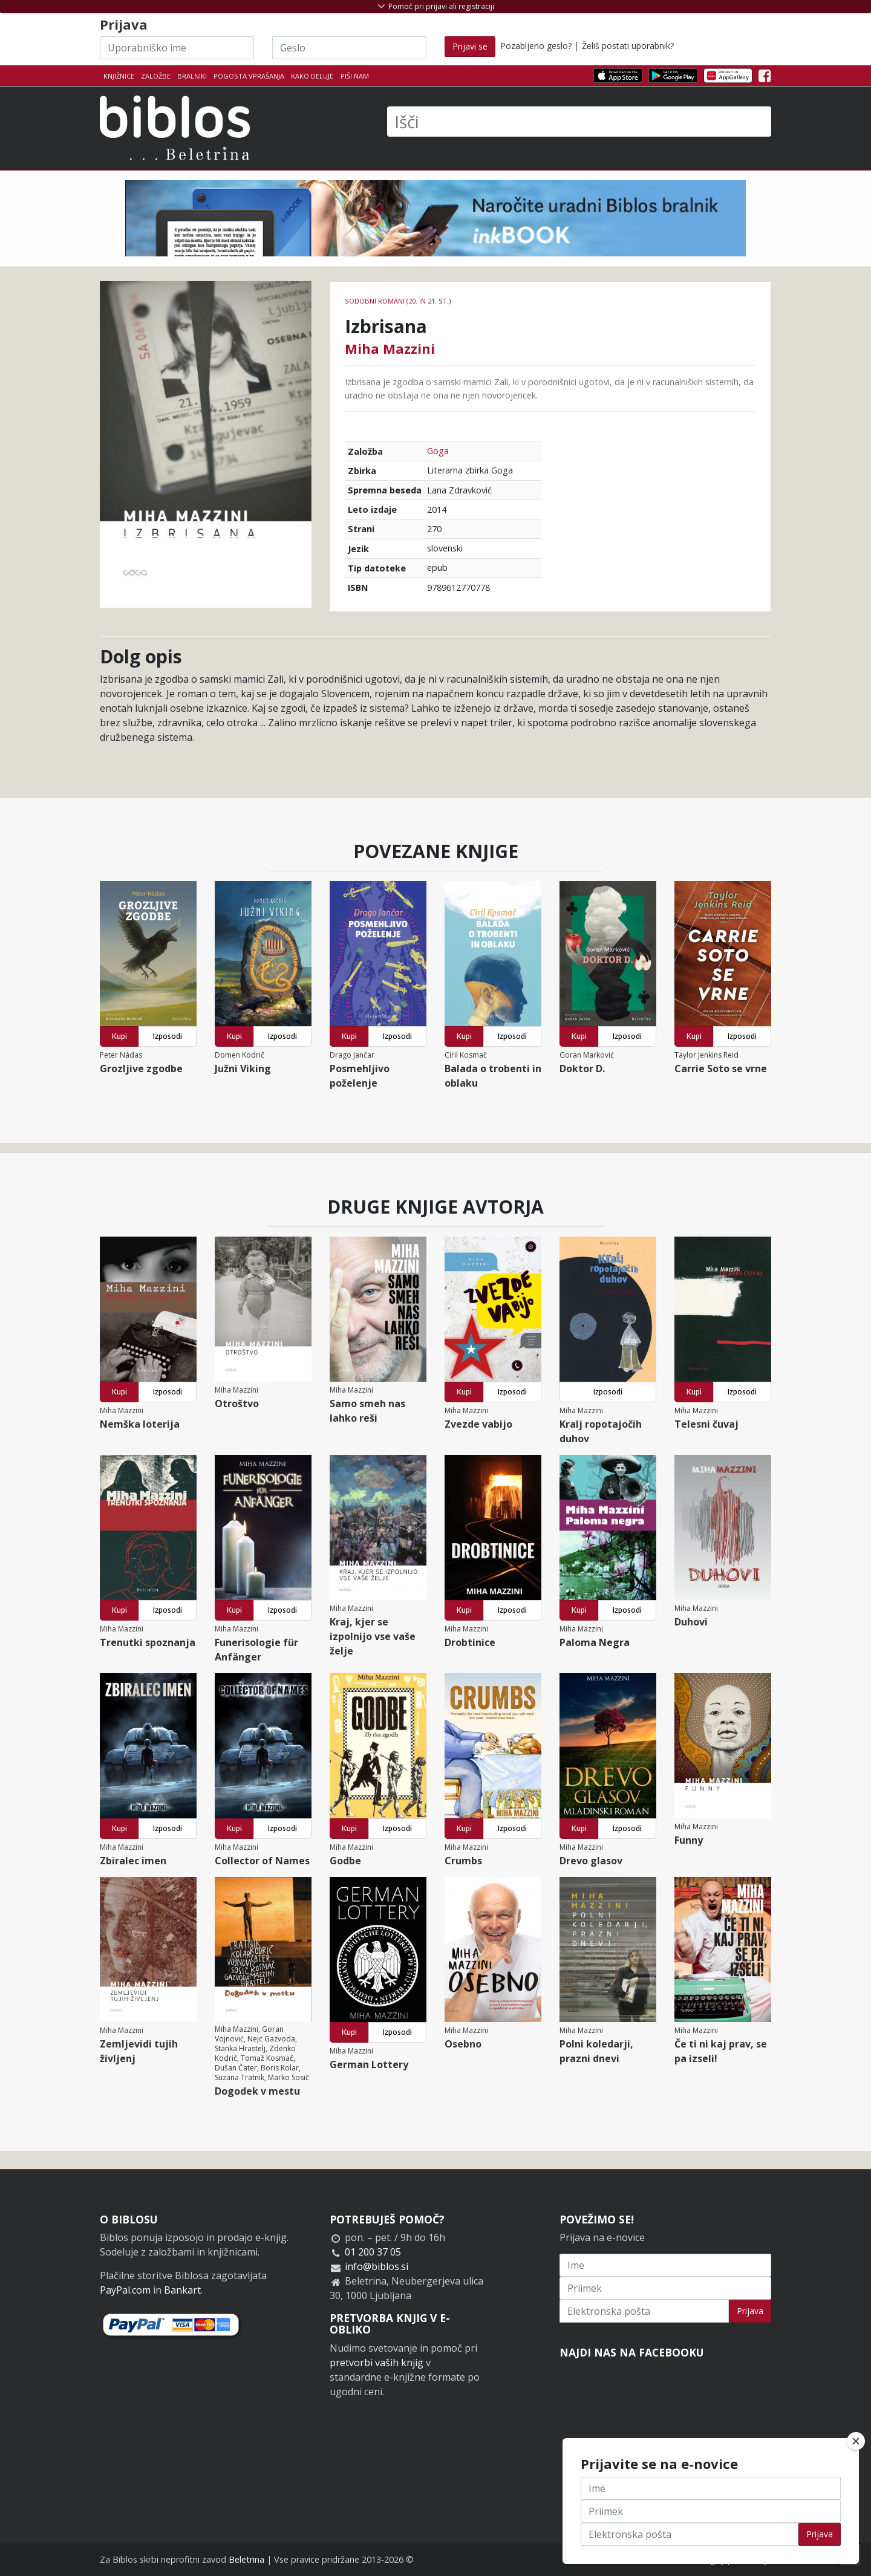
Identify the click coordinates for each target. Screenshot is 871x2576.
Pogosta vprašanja (249, 75)
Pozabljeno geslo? (536, 45)
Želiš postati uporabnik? (628, 45)
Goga (438, 451)
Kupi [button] (119, 1036)
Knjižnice (118, 75)
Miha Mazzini (390, 348)
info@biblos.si (376, 2266)
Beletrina (246, 2559)
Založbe (156, 75)
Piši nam (355, 75)
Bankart (182, 2290)
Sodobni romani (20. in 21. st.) (398, 300)
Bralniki (192, 75)
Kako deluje (312, 75)
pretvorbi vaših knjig (376, 2362)
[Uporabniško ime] (177, 47)
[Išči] (579, 121)
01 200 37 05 (373, 2252)
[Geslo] (349, 47)
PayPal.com (125, 2290)
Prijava (750, 2311)
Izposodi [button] (167, 1036)
